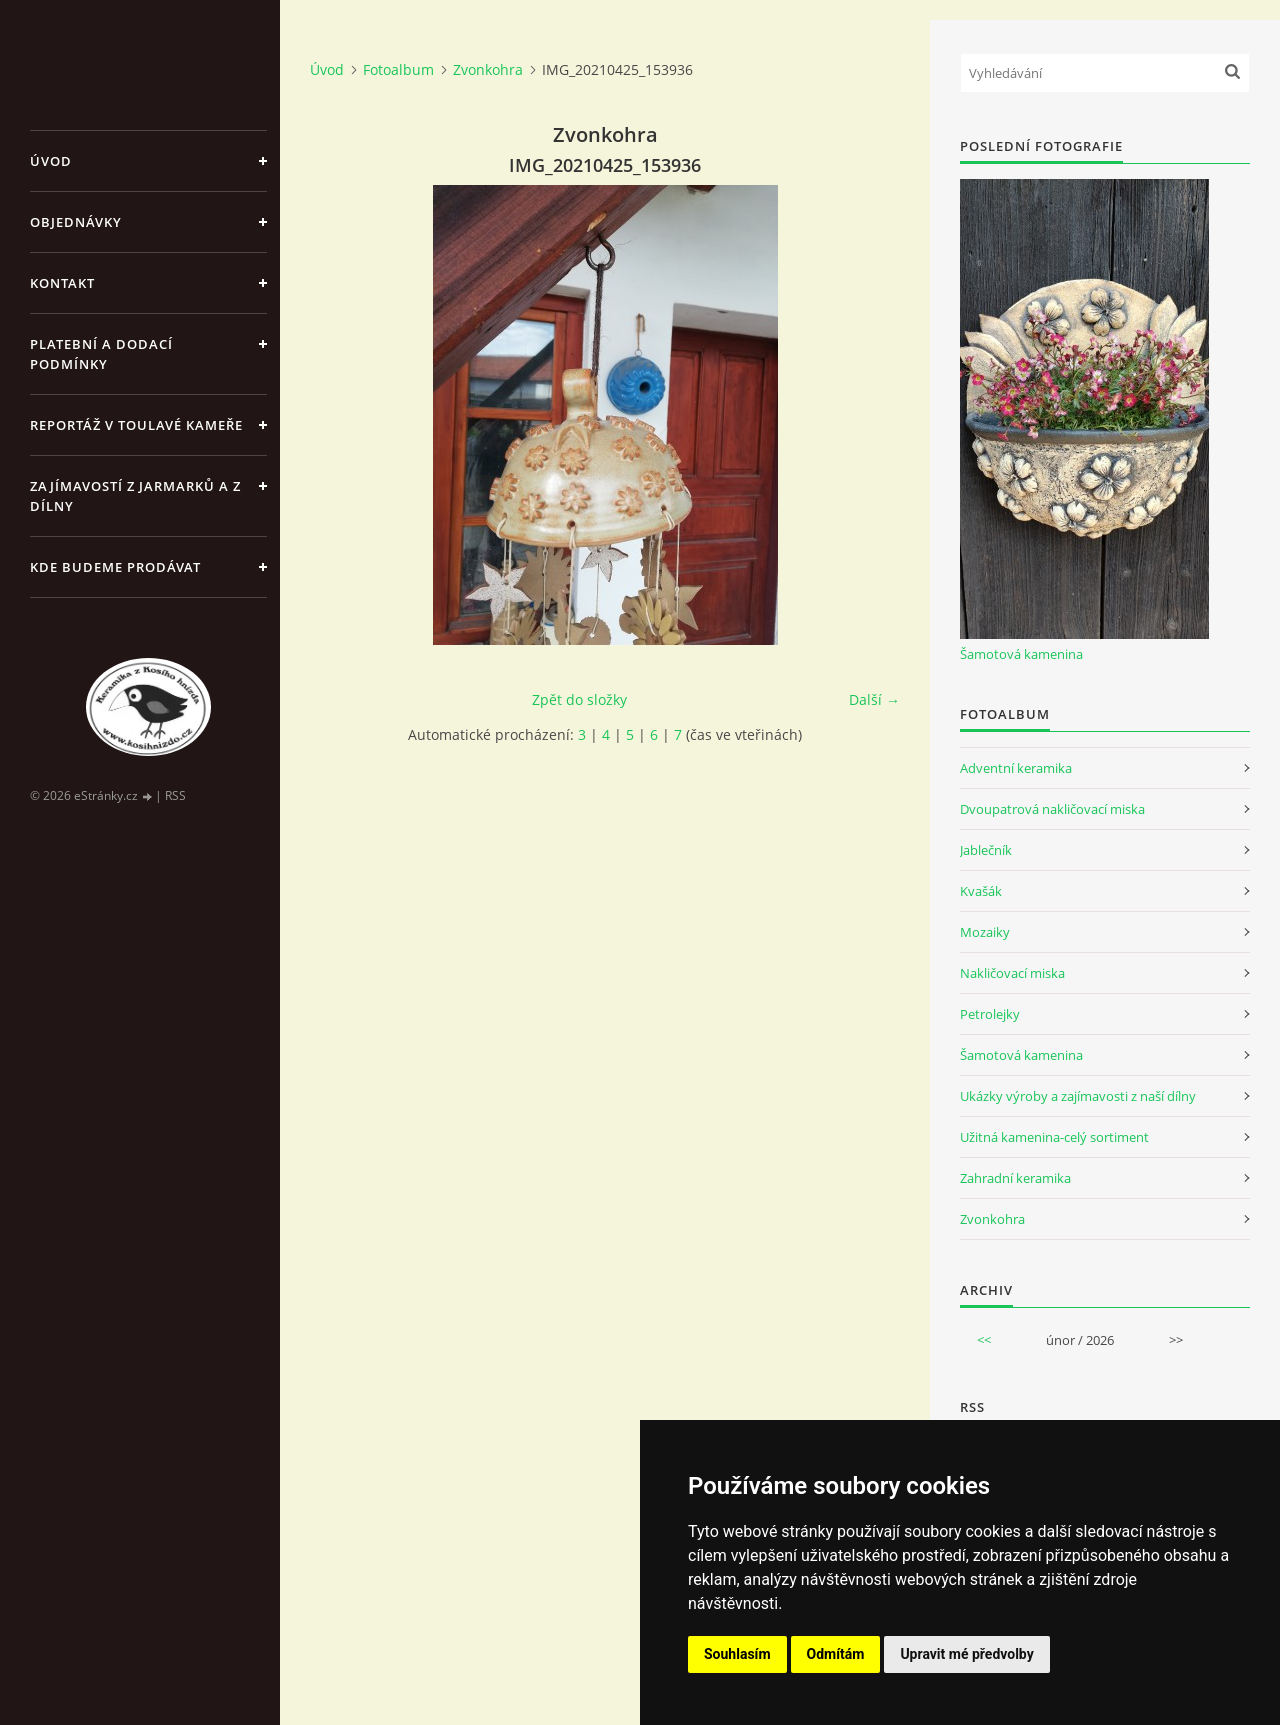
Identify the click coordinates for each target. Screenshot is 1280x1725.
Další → (874, 699)
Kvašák (981, 891)
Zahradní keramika (1015, 1178)
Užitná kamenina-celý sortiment (1054, 1137)
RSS (175, 795)
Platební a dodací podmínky (101, 354)
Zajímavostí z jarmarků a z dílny (135, 496)
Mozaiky (985, 932)
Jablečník (986, 850)
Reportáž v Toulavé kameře (136, 425)
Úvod (51, 161)
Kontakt (62, 283)
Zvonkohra (488, 69)
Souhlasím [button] (737, 1654)
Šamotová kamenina (1021, 654)
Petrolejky (990, 1014)
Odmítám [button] (836, 1654)
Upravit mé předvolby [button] (966, 1654)
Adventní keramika (1016, 768)
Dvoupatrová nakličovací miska (1052, 809)
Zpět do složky (579, 699)
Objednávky (76, 222)
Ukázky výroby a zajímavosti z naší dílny (1078, 1096)
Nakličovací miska (1012, 973)
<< (984, 1340)
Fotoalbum (398, 69)
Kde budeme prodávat (115, 567)
